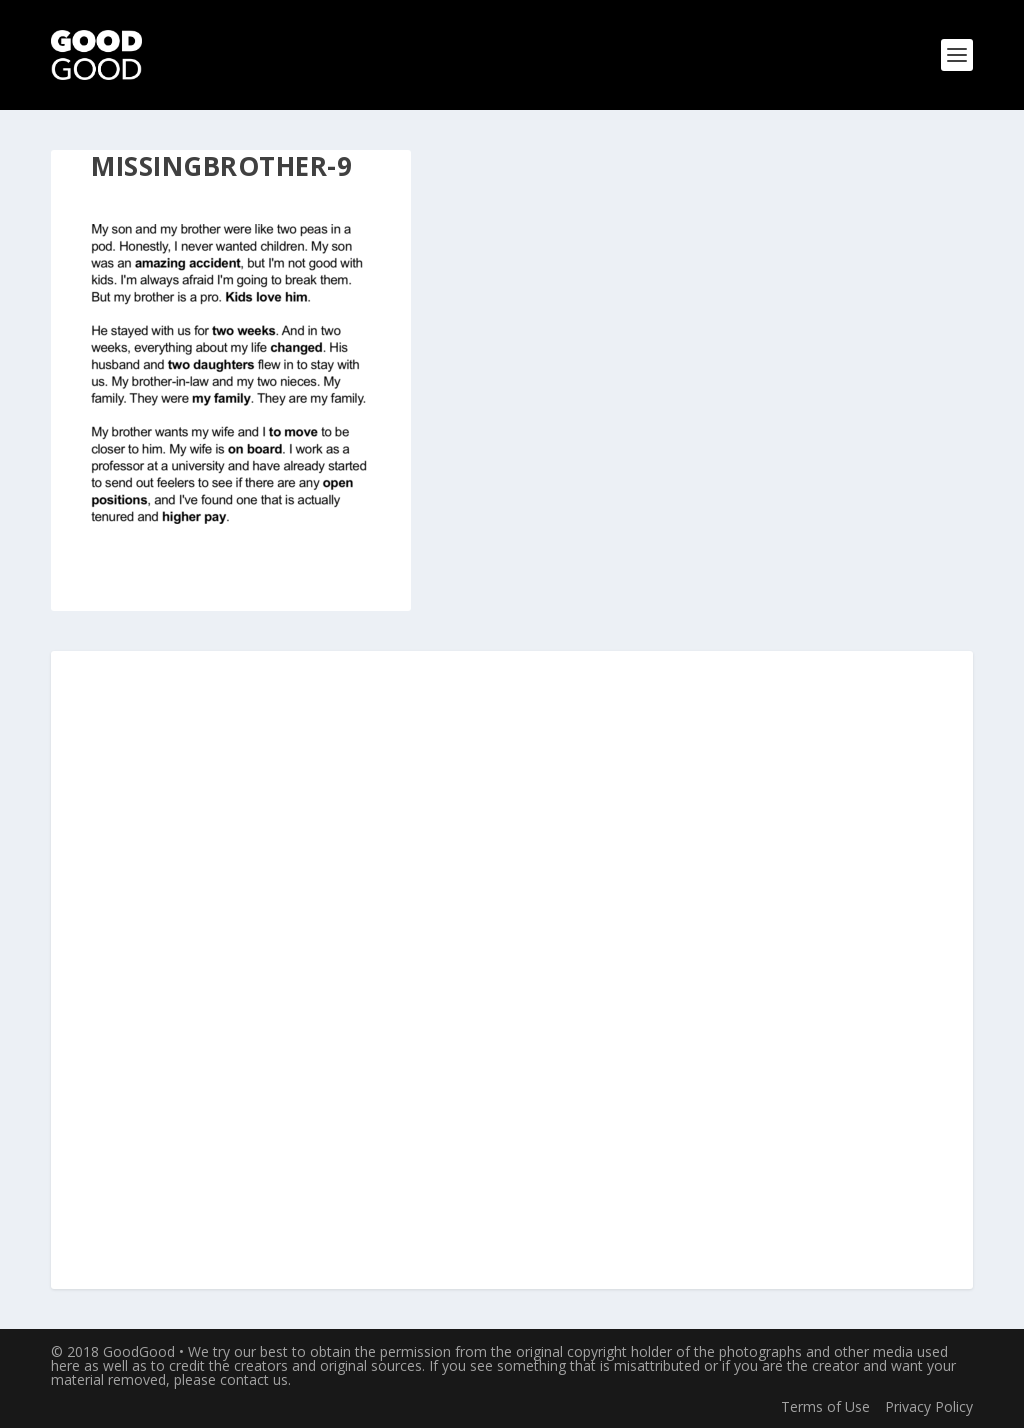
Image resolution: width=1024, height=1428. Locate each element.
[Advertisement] (512, 971)
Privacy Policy (929, 1406)
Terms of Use (825, 1406)
